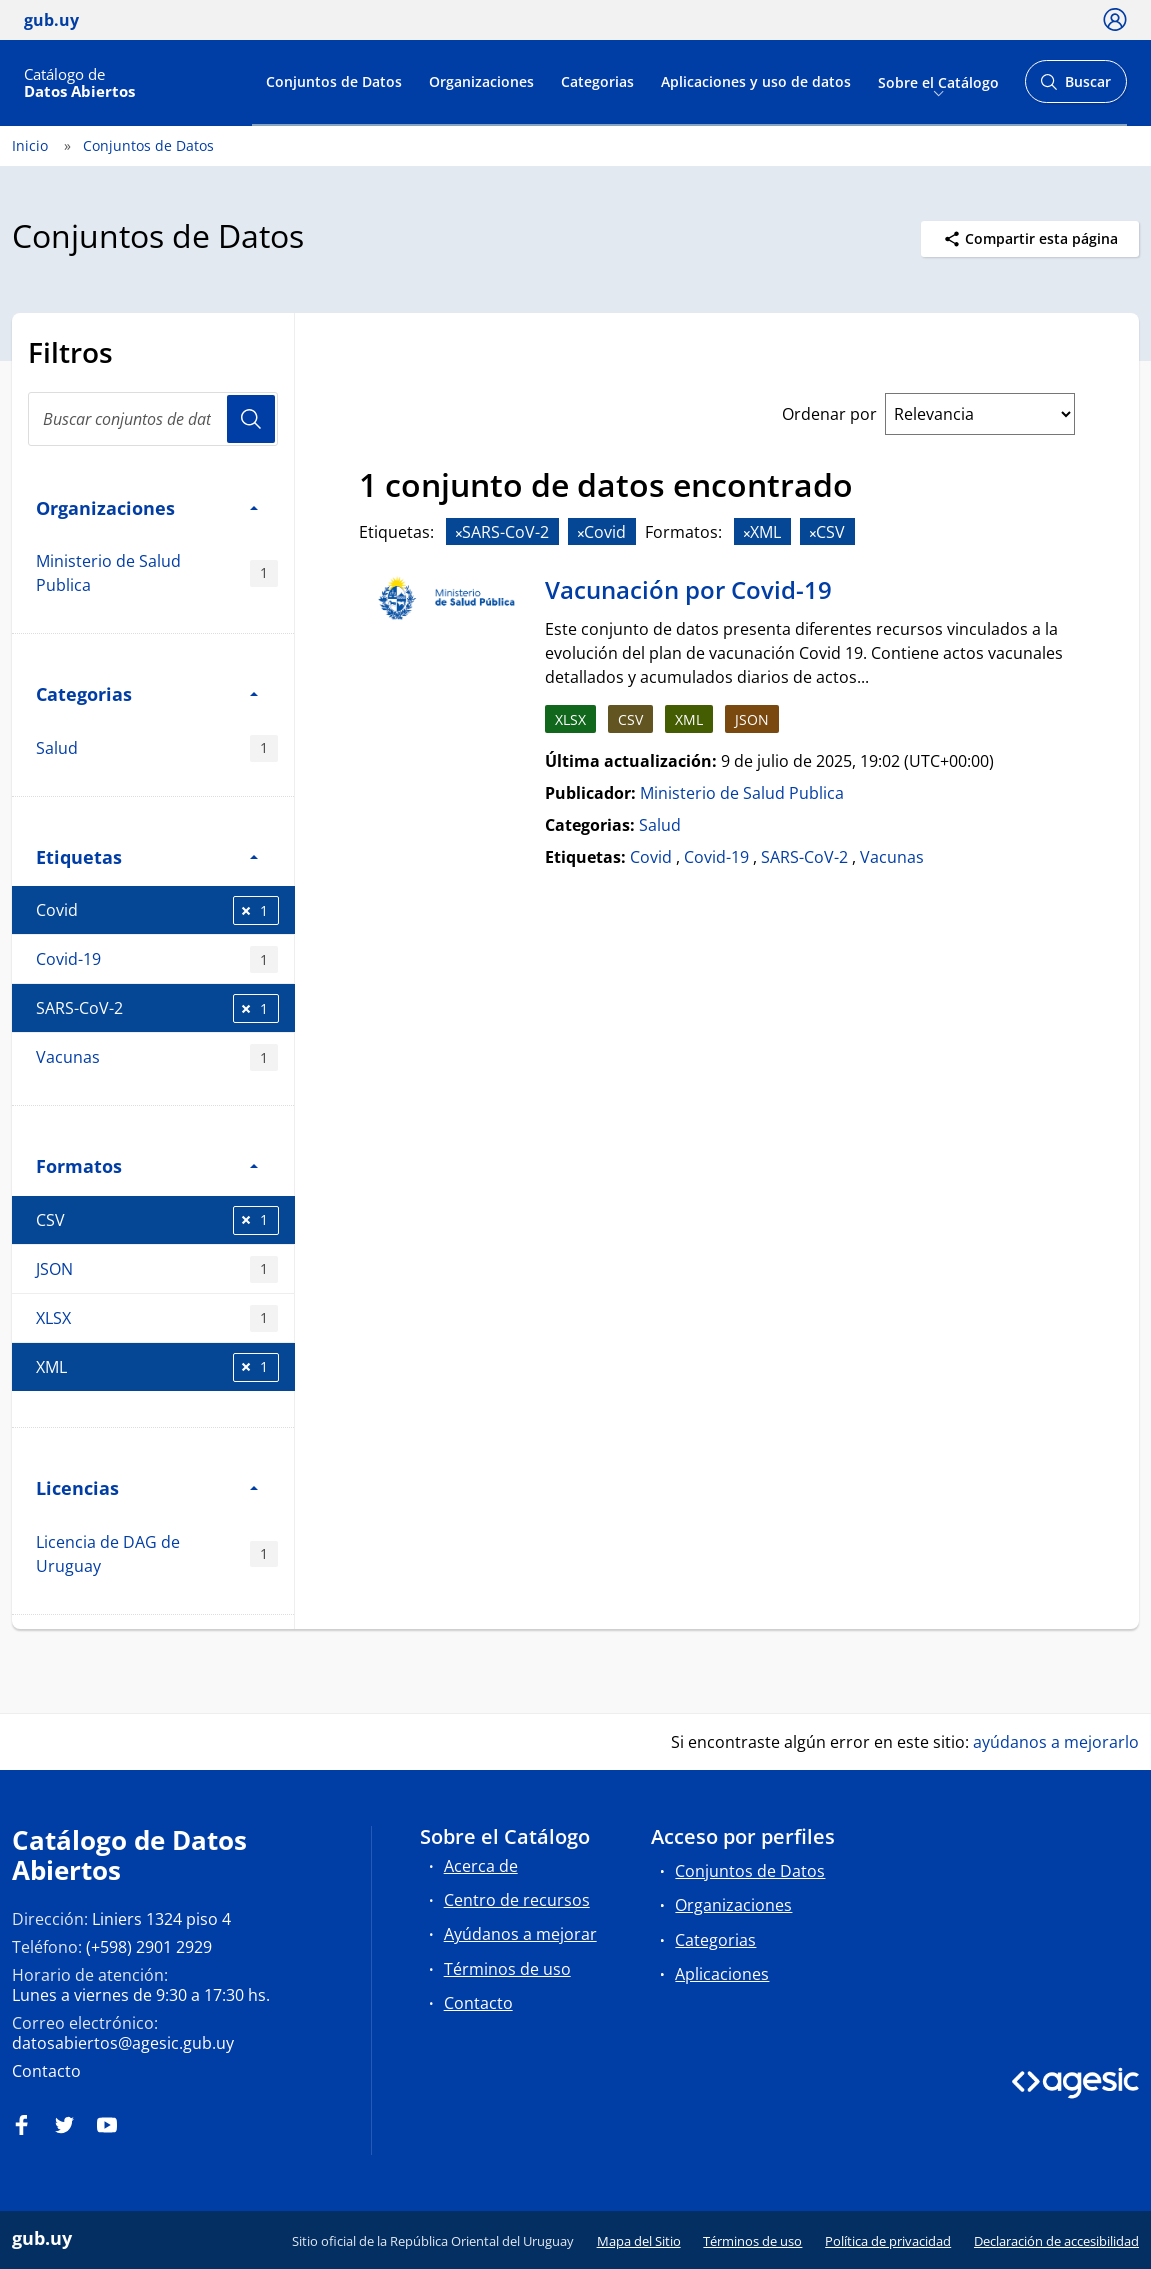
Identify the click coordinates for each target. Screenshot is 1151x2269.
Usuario (251, 419)
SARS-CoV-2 (157, 1008)
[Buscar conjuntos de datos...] (153, 419)
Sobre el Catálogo (938, 81)
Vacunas (157, 1057)
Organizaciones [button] (147, 507)
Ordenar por (829, 414)
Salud (157, 748)
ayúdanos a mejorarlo (1056, 1742)
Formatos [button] (147, 1165)
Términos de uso (507, 1969)
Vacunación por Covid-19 (688, 589)
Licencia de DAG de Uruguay (157, 1554)
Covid (157, 910)
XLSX (157, 1318)
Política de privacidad (888, 2241)
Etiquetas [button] (147, 856)
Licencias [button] (147, 1487)
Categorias (597, 81)
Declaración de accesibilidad (1056, 2241)
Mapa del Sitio (639, 2241)
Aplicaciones (722, 1974)
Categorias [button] (147, 693)
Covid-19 (157, 959)
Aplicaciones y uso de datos (756, 81)
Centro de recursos (517, 1900)
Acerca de (481, 1866)
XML (157, 1367)
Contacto (46, 2071)
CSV (157, 1220)
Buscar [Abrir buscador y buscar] (1075, 87)
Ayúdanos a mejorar (520, 1934)
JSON (157, 1269)
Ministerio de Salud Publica (157, 573)
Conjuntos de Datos (334, 81)
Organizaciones (481, 81)
